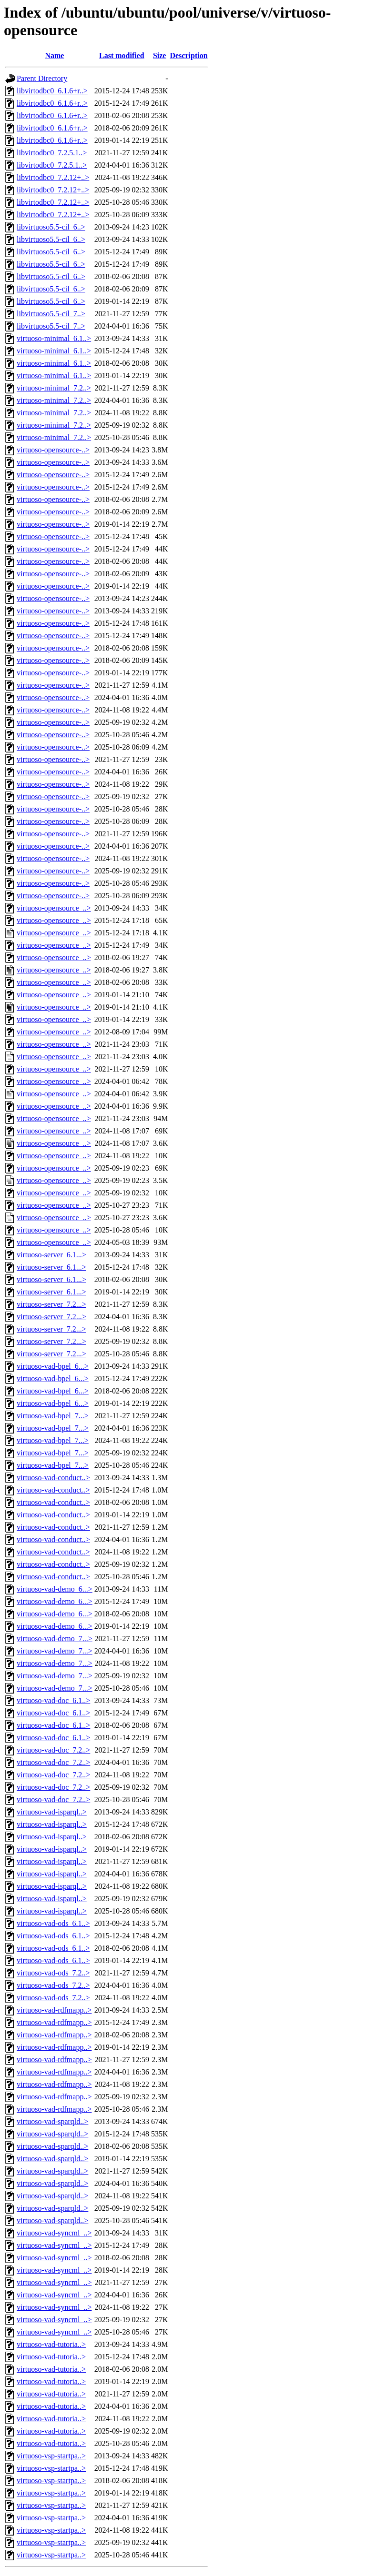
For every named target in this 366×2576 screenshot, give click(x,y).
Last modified (121, 55)
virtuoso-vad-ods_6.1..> (53, 1923)
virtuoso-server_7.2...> (51, 1304)
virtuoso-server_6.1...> (51, 1255)
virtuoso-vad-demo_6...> (54, 1589)
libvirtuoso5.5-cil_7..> (51, 314)
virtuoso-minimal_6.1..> (54, 338)
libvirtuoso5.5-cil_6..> (51, 227)
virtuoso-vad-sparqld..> (52, 2121)
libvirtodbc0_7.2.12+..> (53, 177)
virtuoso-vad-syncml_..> (54, 2233)
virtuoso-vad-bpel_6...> (53, 1366)
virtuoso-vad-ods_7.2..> (53, 1973)
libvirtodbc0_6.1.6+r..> (52, 91)
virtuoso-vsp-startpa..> (51, 2456)
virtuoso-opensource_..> (54, 908)
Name (54, 55)
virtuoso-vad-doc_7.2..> (53, 1750)
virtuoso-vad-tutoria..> (51, 2344)
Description (188, 55)
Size (159, 55)
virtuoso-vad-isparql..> (52, 1812)
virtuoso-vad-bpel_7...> (53, 1416)
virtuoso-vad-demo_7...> (54, 1638)
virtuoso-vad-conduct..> (53, 1477)
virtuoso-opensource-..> (53, 450)
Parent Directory (42, 78)
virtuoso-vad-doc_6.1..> (53, 1700)
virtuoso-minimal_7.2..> (54, 388)
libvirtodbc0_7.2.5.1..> (52, 153)
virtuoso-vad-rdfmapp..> (54, 2010)
